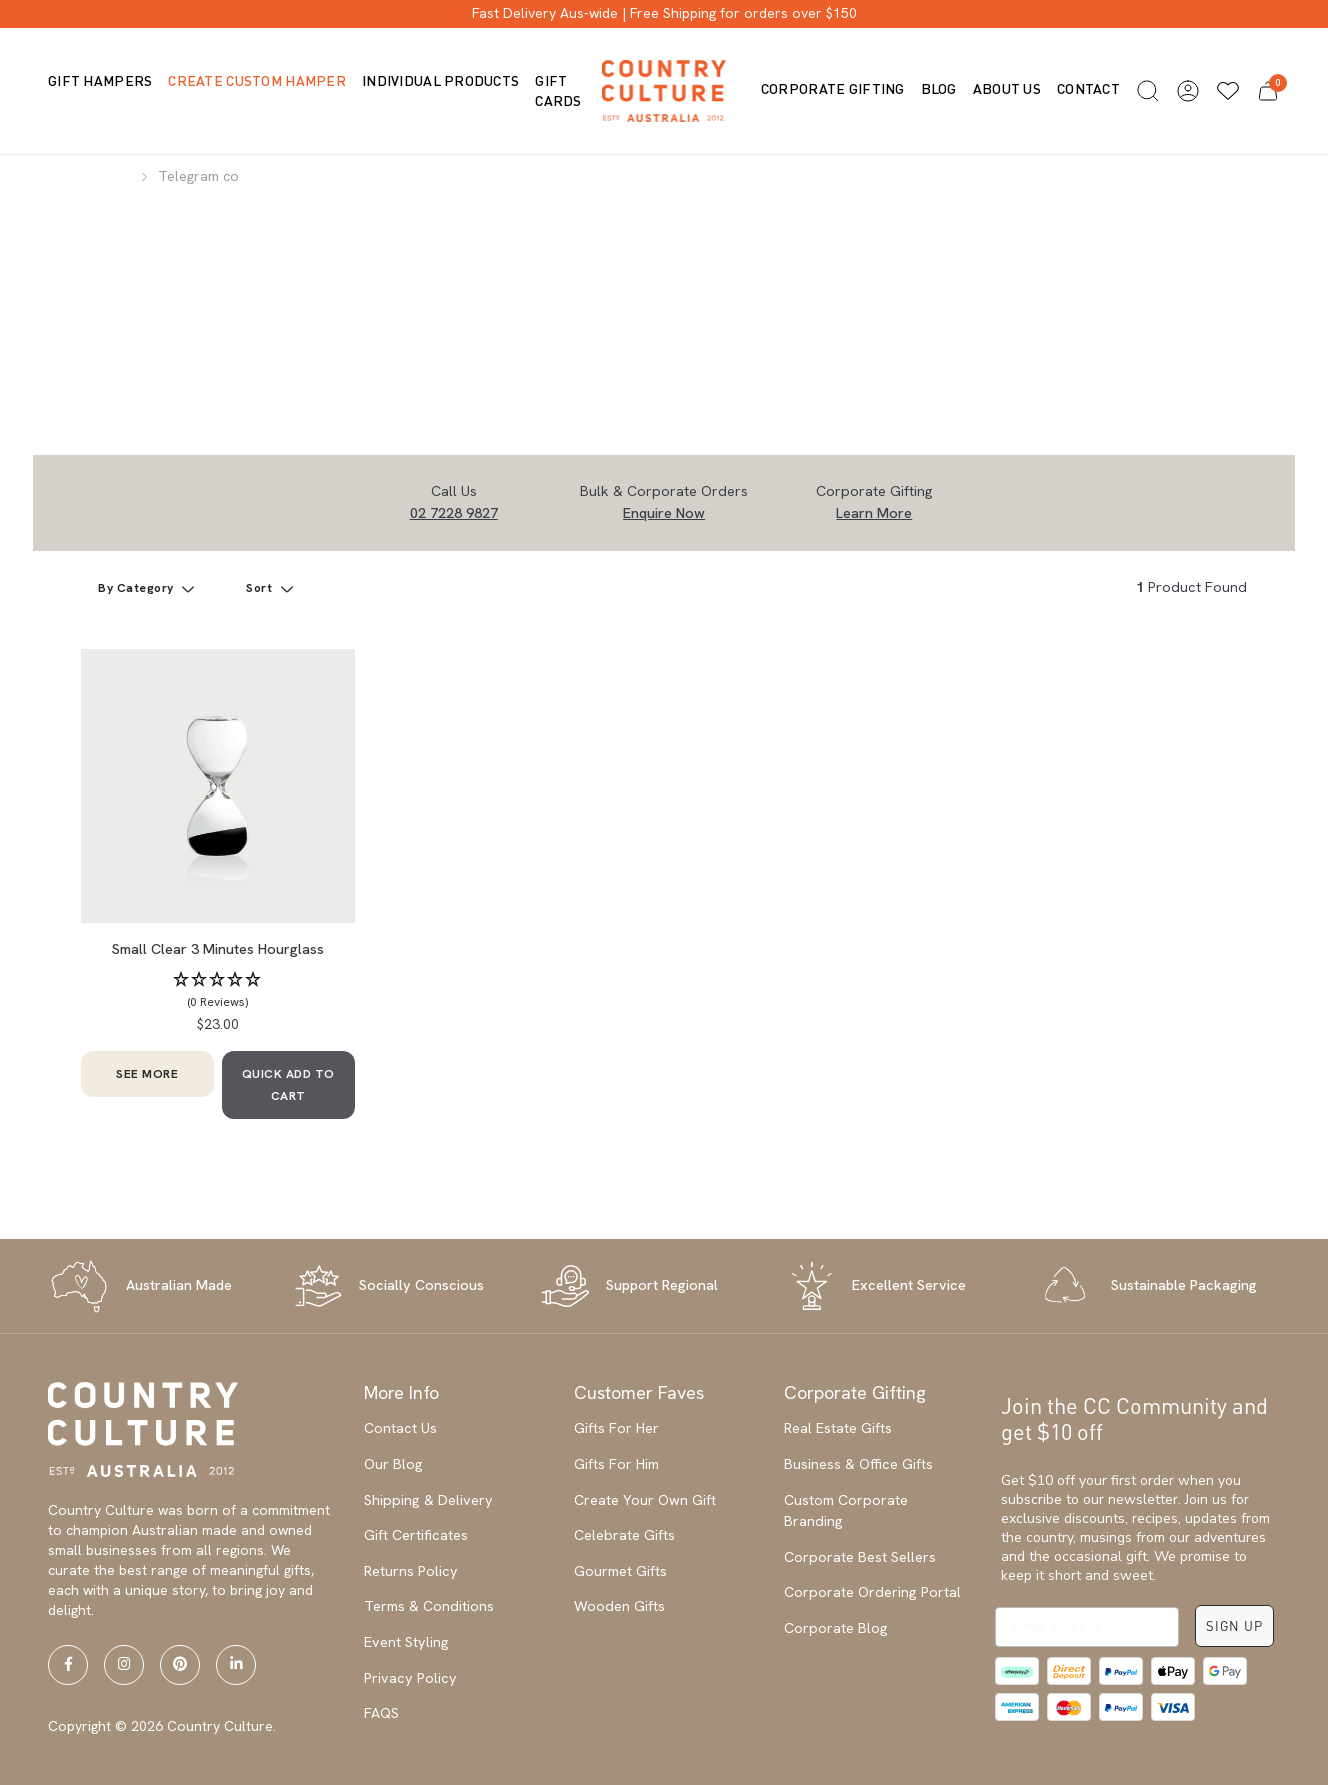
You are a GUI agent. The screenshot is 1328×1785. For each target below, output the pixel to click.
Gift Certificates (416, 1535)
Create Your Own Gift (645, 1500)
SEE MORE (147, 1074)
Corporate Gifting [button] (833, 88)
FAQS (381, 1713)
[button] (1148, 91)
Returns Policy (411, 1571)
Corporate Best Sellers (860, 1557)
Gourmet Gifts (620, 1571)
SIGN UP (1234, 1625)
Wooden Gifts (619, 1606)
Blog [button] (939, 88)
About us (1007, 88)
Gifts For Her (616, 1428)
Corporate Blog (836, 1628)
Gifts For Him (616, 1464)
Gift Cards (558, 90)
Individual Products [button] (440, 80)
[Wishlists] (1228, 91)
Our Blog (393, 1464)
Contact (1088, 88)
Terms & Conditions (429, 1606)
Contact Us (400, 1428)
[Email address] (1087, 1627)
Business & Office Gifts (858, 1464)
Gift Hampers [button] (100, 80)
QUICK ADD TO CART (288, 1085)
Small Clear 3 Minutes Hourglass (218, 949)
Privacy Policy (410, 1678)
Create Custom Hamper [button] (257, 80)
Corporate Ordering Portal (872, 1592)
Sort (261, 588)
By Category (137, 588)
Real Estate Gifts (838, 1428)
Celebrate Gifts (624, 1535)
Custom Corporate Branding (846, 1511)
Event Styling (406, 1642)
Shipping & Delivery (428, 1500)
